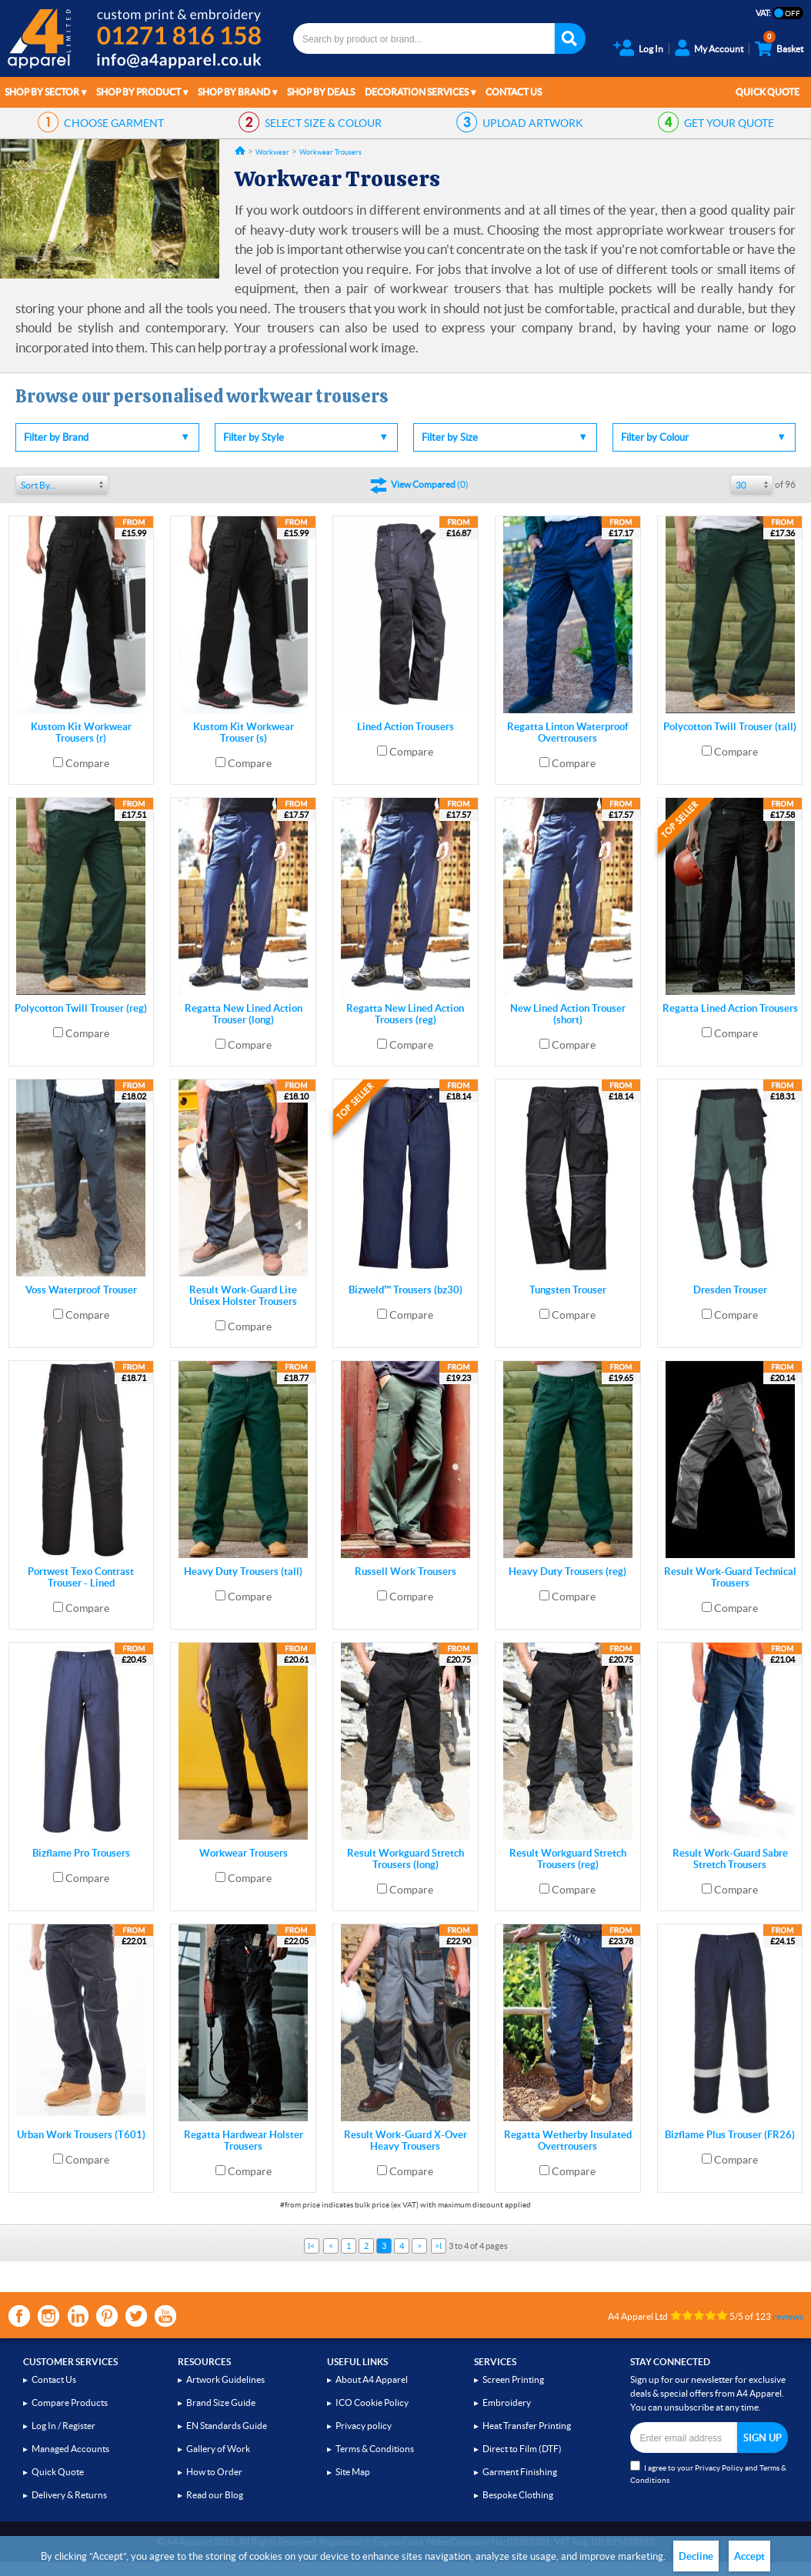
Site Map (352, 2472)
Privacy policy (363, 2426)
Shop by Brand (234, 92)
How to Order (214, 2472)
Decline (696, 2556)
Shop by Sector (42, 92)
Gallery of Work (218, 2449)
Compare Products (70, 2402)
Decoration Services (417, 92)
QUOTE (729, 123)
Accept (749, 2556)
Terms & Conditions (374, 2449)
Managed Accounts (70, 2449)
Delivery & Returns (69, 2495)
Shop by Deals (321, 92)
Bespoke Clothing (517, 2495)
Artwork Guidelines (225, 2379)
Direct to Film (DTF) (522, 2449)
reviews (788, 2316)
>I (438, 2246)
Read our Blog (214, 2495)
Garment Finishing (519, 2472)
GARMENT (114, 123)
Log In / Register (63, 2426)
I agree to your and (708, 2472)
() (430, 484)
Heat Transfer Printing (526, 2426)
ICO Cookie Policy (372, 2402)
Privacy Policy (719, 2468)
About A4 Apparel (371, 2379)
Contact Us (514, 92)
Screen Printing (513, 2379)
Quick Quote (767, 92)
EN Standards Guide (226, 2426)
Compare (87, 763)
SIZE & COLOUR (323, 123)
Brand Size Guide (220, 2402)
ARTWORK (532, 123)
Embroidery (506, 2402)
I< (311, 2246)
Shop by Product (138, 92)
